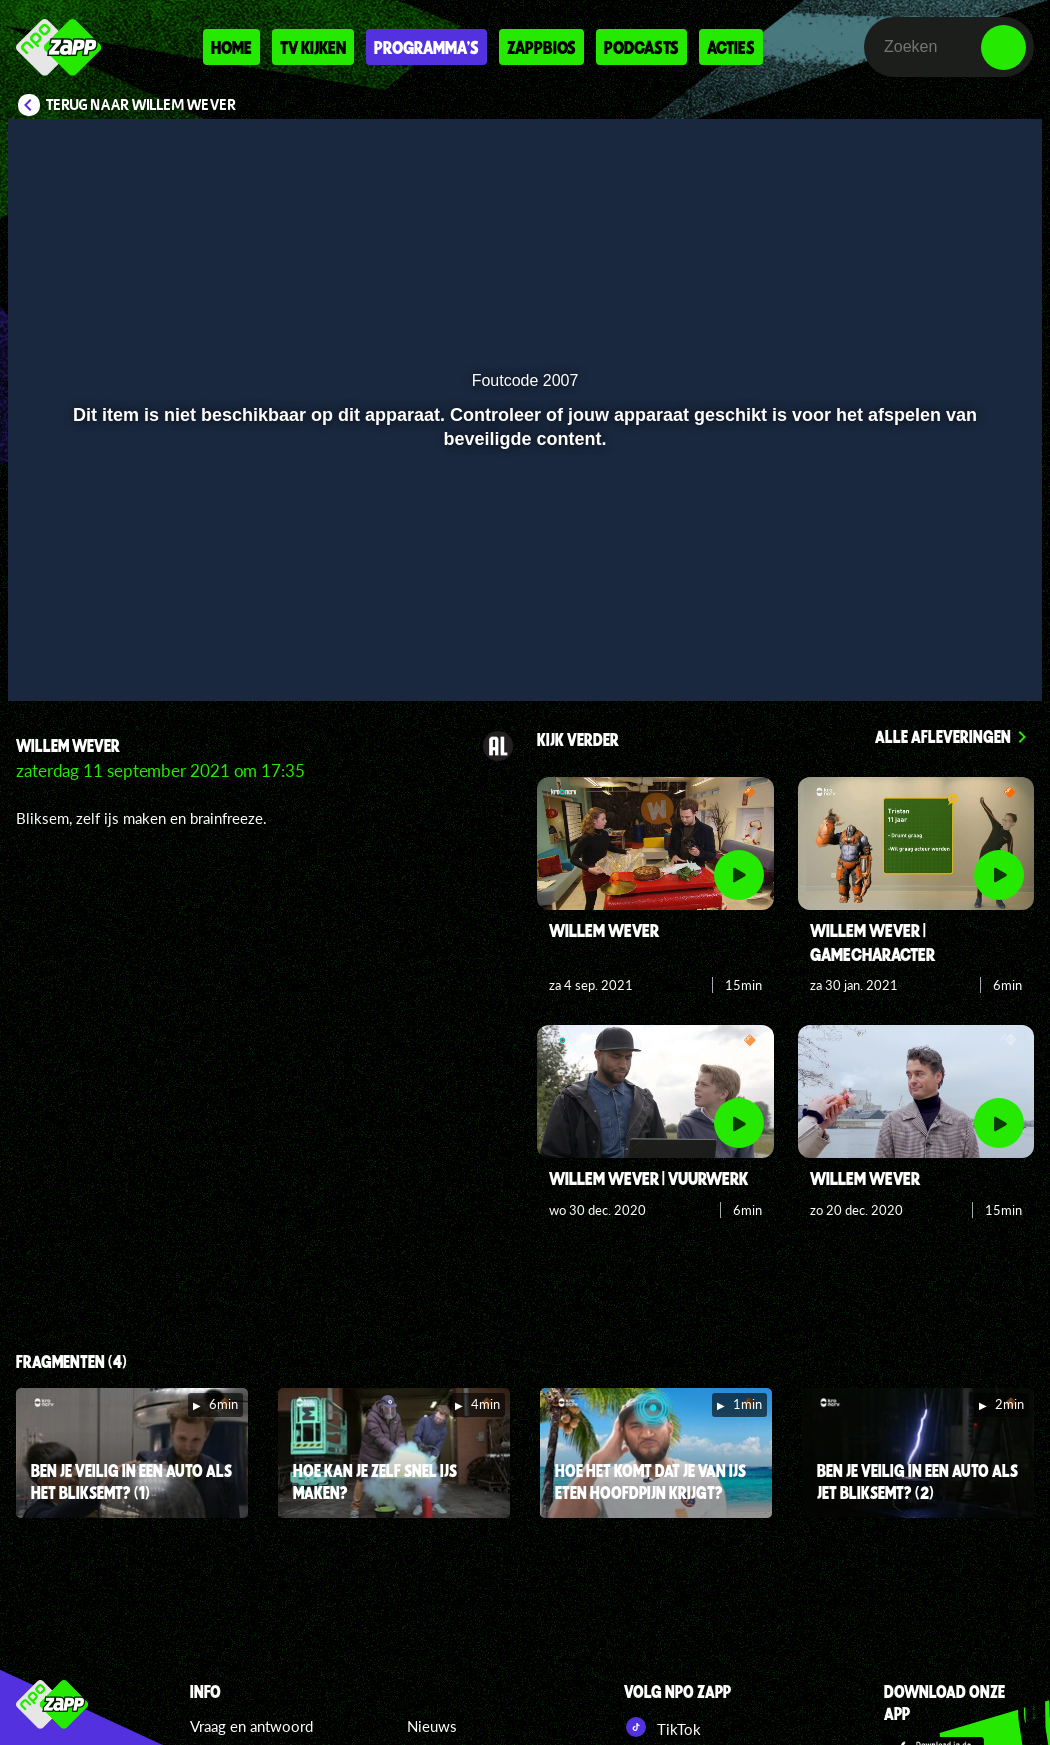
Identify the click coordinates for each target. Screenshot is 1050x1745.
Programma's (426, 47)
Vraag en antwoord (251, 1726)
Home (231, 47)
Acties (731, 47)
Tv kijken (313, 47)
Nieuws (432, 1726)
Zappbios (541, 47)
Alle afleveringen (943, 736)
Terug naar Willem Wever (141, 105)
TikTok (662, 1727)
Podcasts (641, 47)
